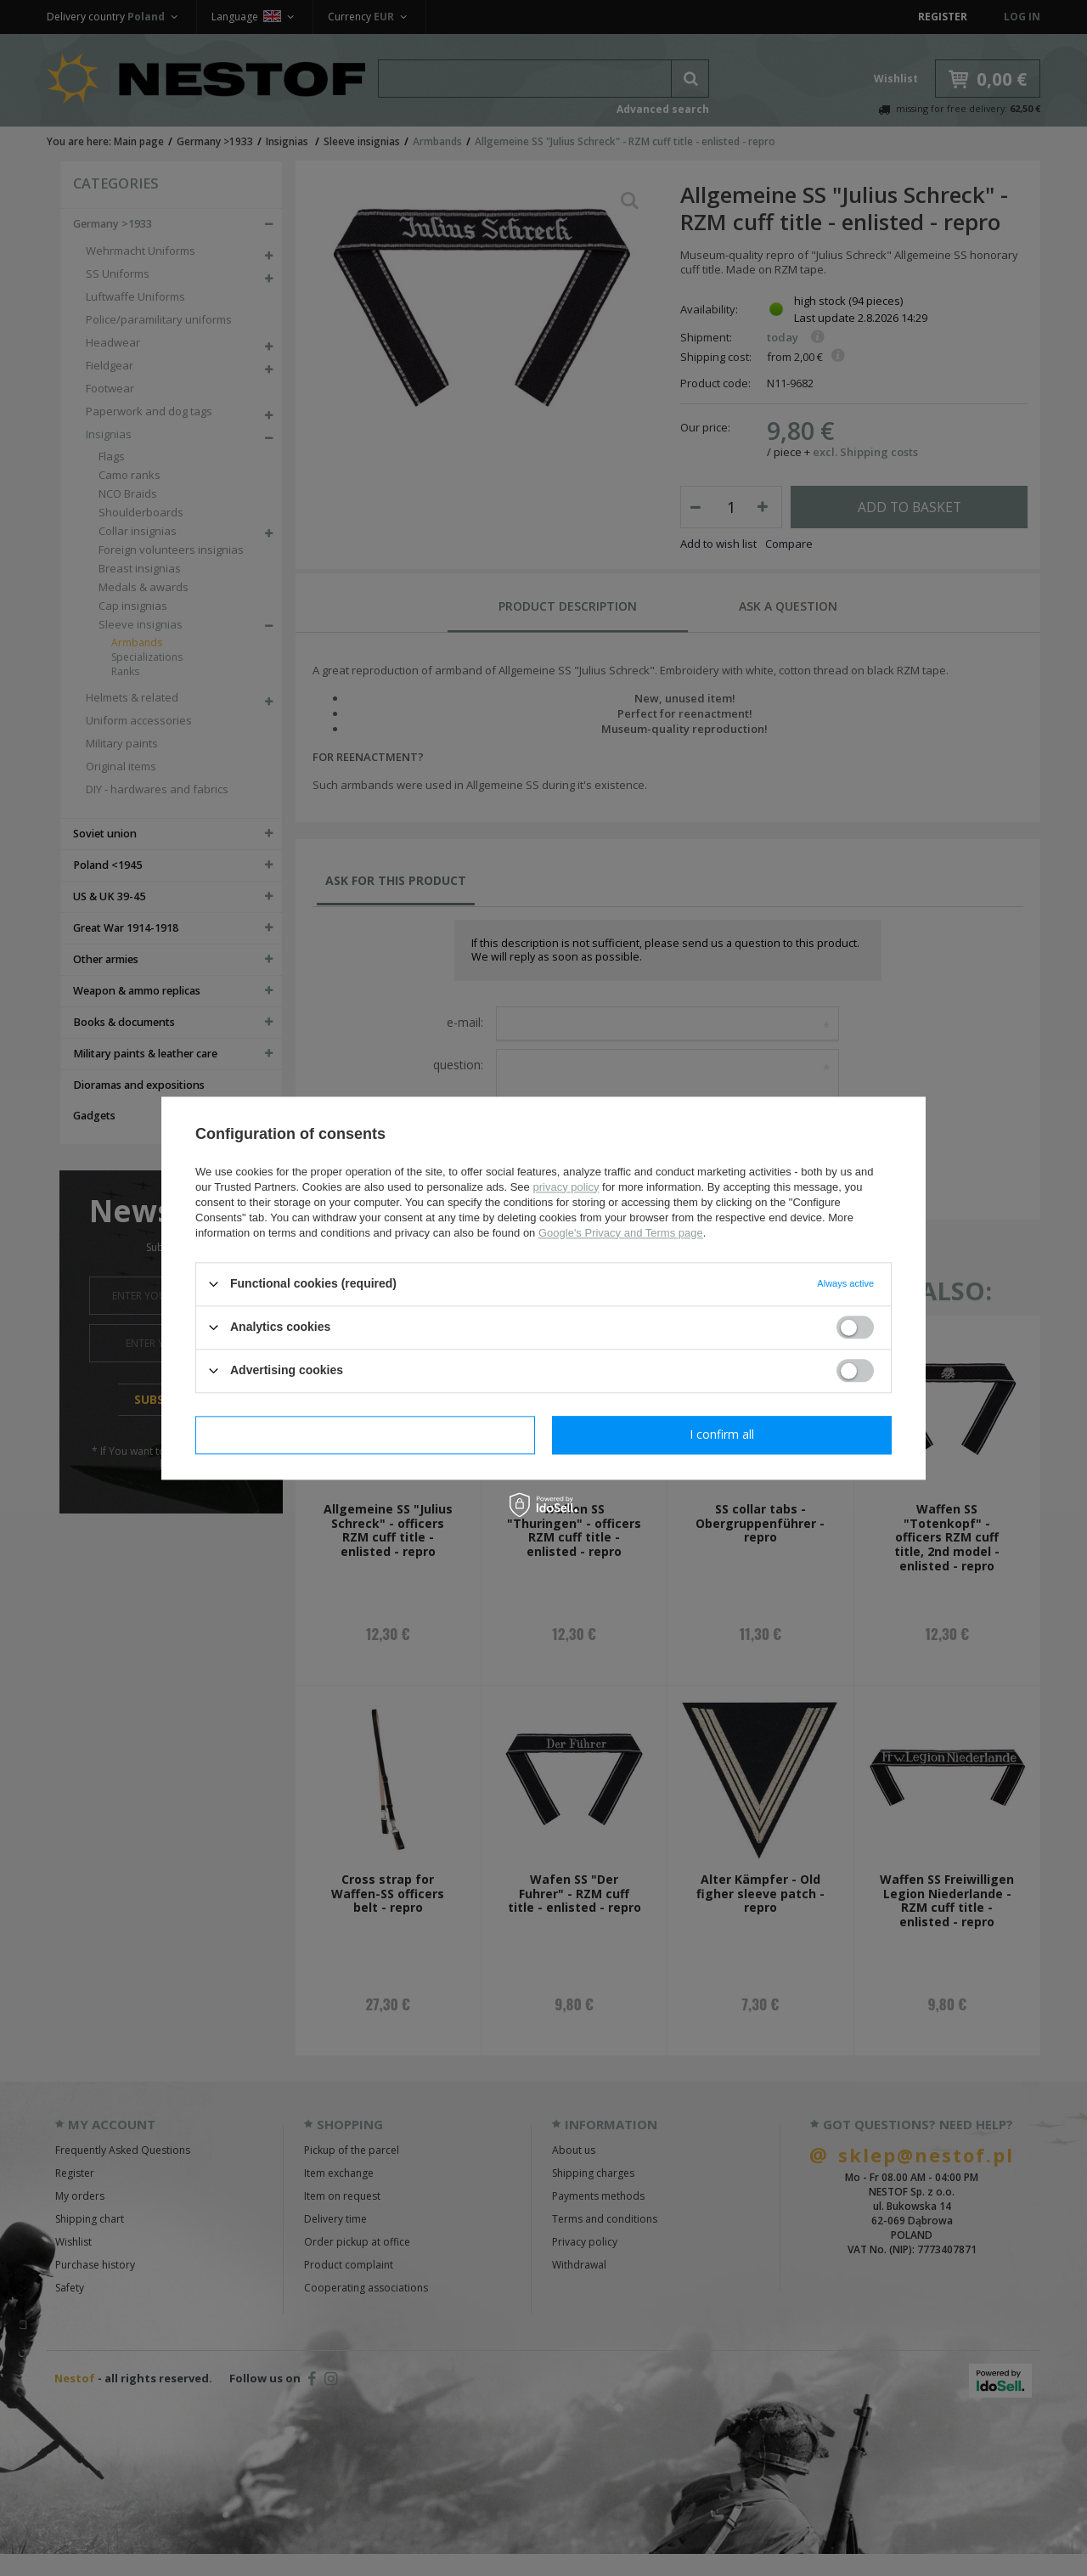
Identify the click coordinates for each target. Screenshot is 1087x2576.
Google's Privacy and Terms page (620, 1232)
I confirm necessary (366, 1434)
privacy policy (565, 1187)
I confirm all (722, 1434)
